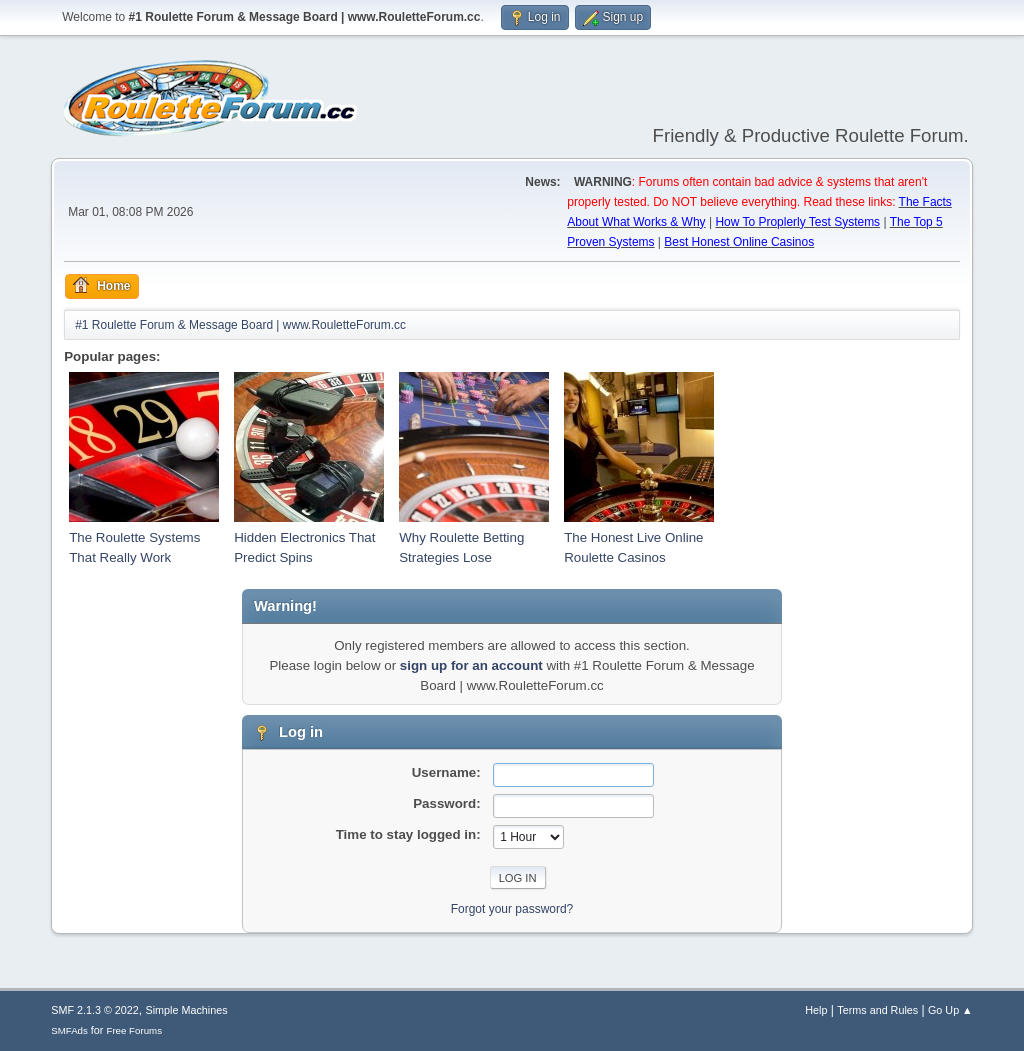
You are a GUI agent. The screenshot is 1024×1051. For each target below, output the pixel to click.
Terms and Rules (877, 1010)
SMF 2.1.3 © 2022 (95, 1010)
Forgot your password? (512, 909)
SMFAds (69, 1030)
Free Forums (134, 1030)
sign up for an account (471, 665)
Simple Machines (187, 1010)
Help (816, 1010)
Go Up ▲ (950, 1010)
